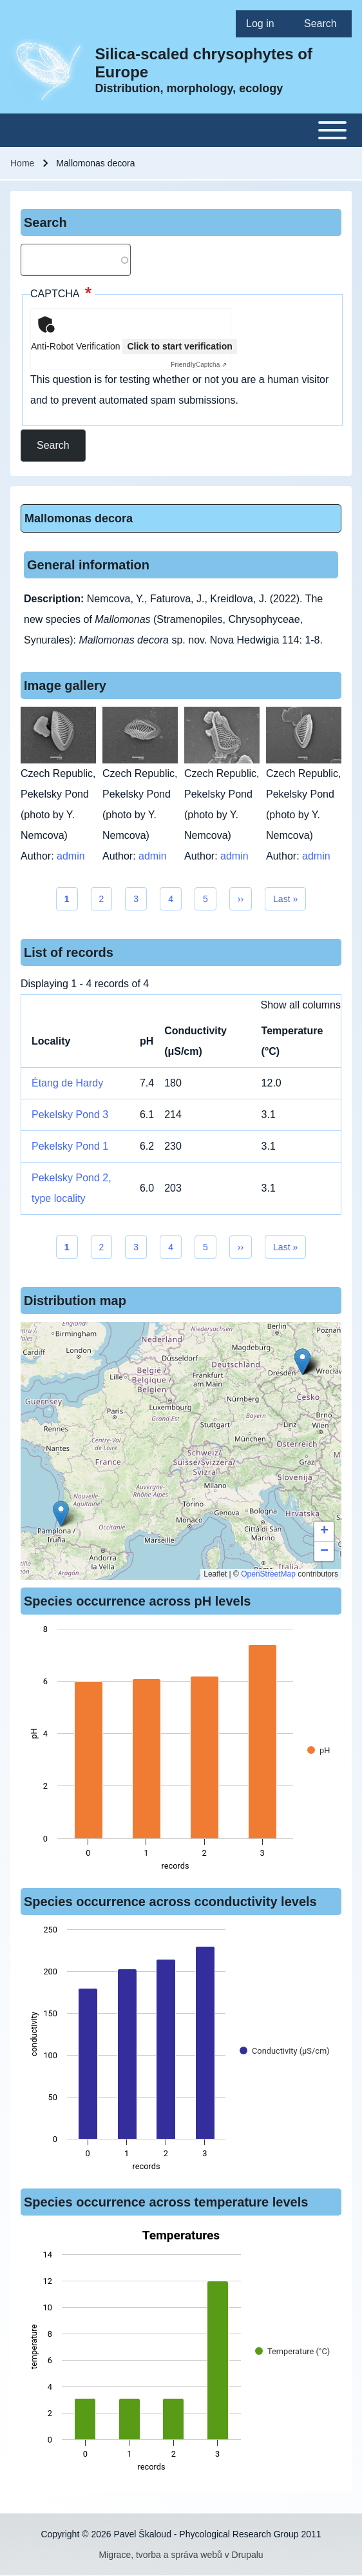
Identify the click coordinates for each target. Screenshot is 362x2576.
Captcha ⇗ (199, 364)
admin (71, 855)
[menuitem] (265, 23)
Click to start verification (179, 346)
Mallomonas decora (78, 518)
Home (22, 163)
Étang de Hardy (67, 1082)
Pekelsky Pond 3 (70, 1114)
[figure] (181, 1751)
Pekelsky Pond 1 (70, 1146)
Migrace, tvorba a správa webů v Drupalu (181, 2555)
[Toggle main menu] (181, 130)
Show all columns (301, 1004)
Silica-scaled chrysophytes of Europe (203, 63)
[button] (61, 1513)
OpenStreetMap (268, 1573)
